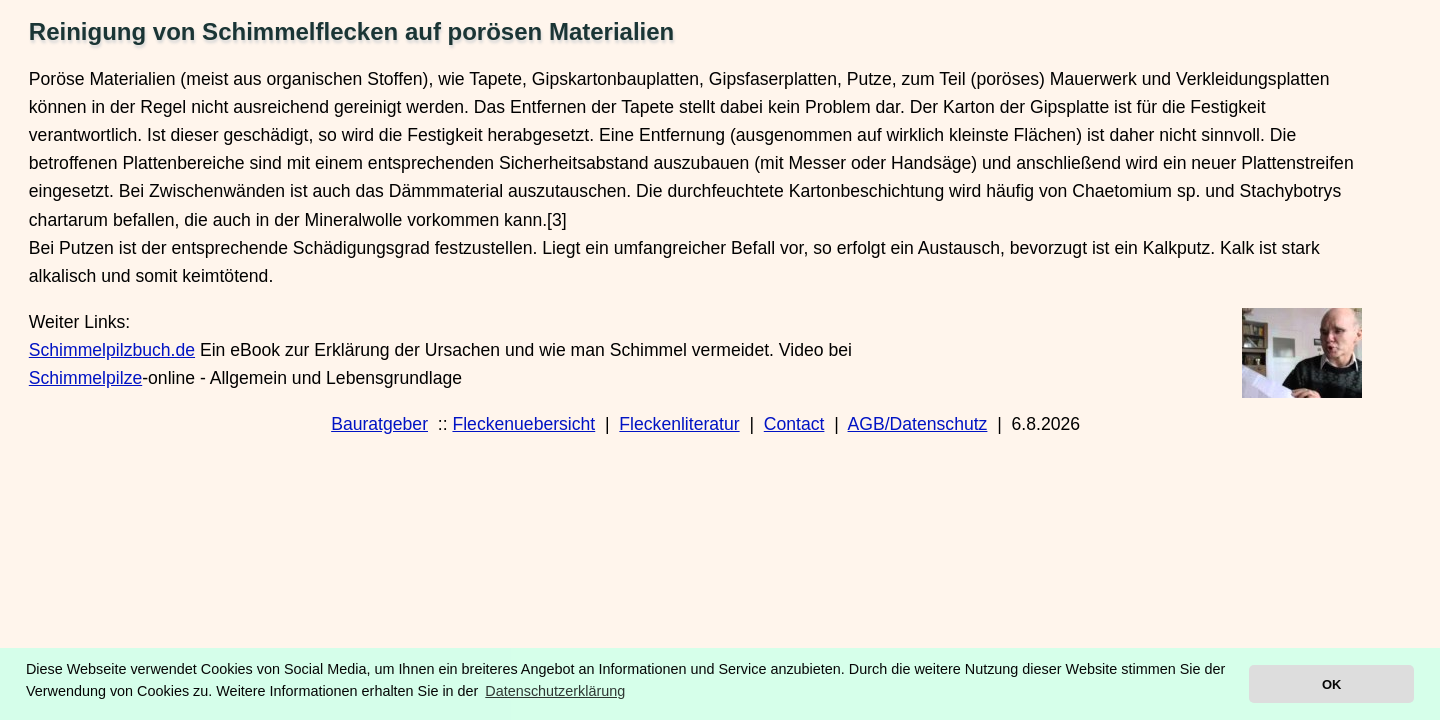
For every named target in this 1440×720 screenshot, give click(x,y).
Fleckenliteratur (679, 424)
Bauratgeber (379, 424)
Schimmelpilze (85, 378)
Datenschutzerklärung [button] (555, 691)
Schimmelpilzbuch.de (112, 350)
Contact (794, 424)
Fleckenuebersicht (523, 424)
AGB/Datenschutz (918, 424)
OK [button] (1331, 684)
